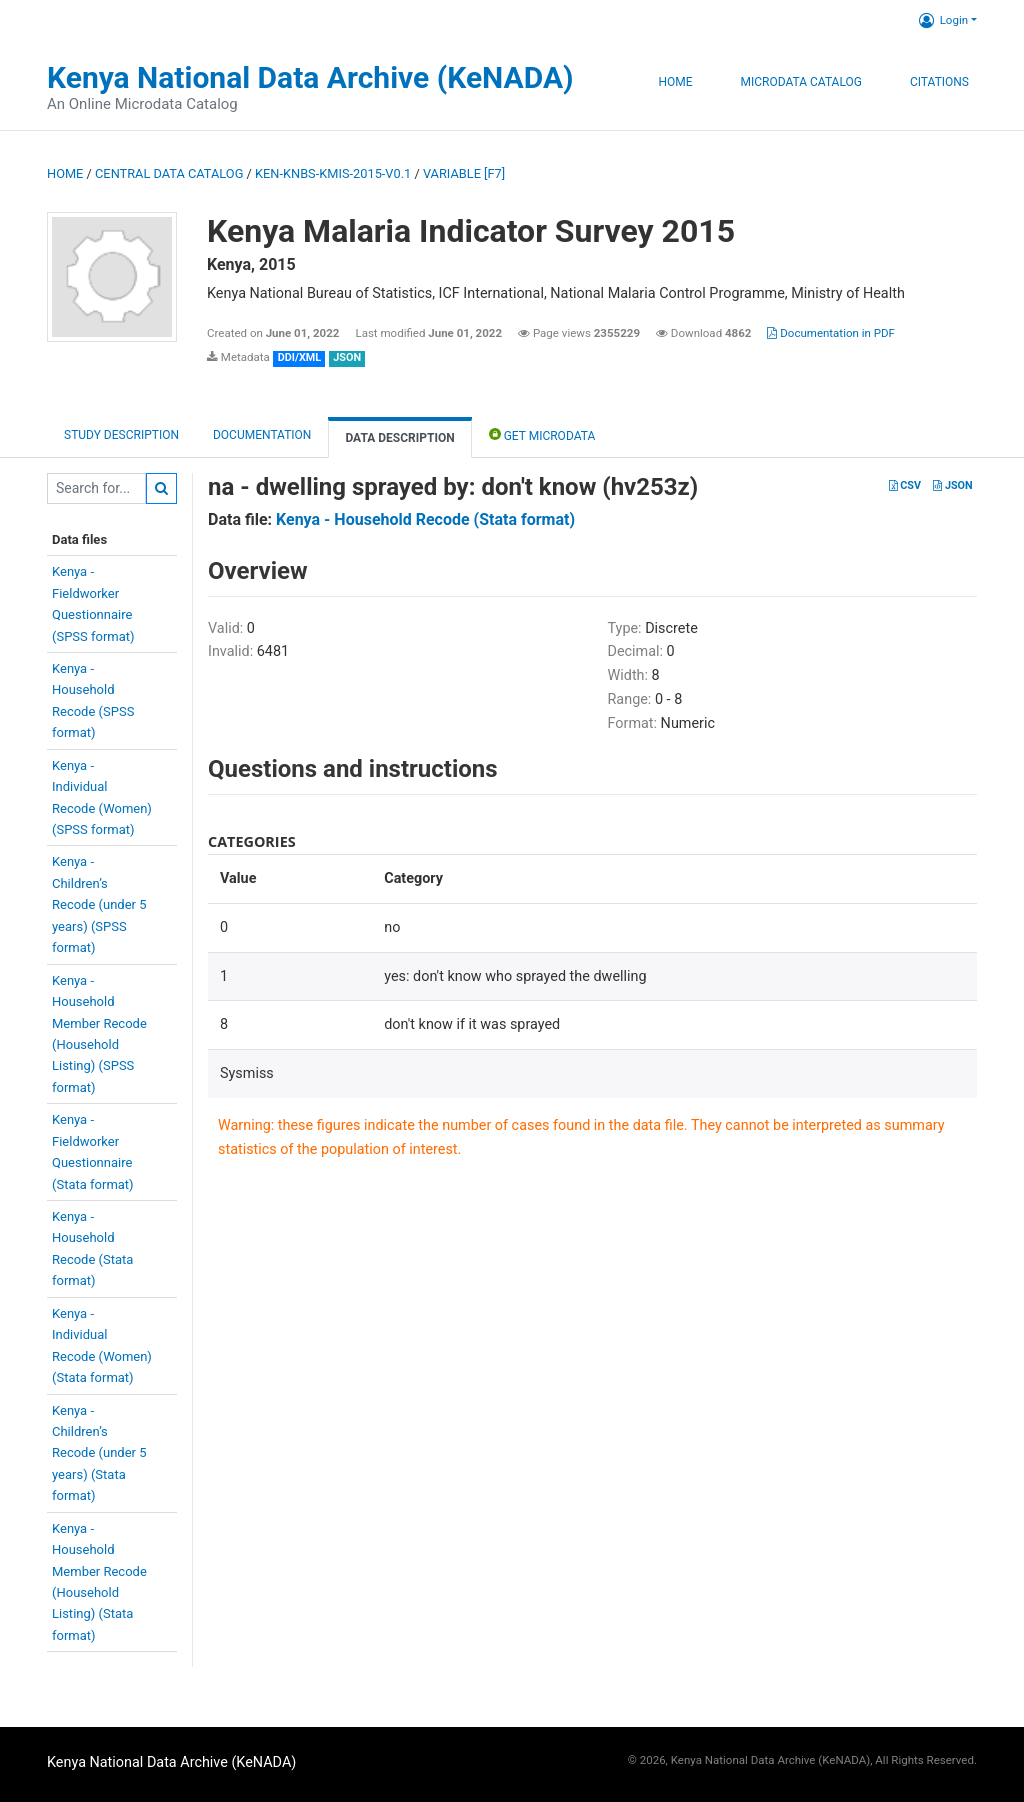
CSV (905, 485)
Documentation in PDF (831, 333)
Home (675, 82)
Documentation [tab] (262, 435)
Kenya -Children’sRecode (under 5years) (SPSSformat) (99, 904)
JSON (952, 485)
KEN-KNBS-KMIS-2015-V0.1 (333, 173)
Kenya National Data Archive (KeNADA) (310, 77)
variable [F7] (464, 173)
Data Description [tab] (399, 438)
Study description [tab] (121, 435)
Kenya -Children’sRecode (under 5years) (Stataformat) (99, 1453)
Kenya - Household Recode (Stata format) (425, 519)
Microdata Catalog (801, 82)
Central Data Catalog (169, 173)
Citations (939, 82)
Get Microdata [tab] (542, 434)
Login (943, 20)
